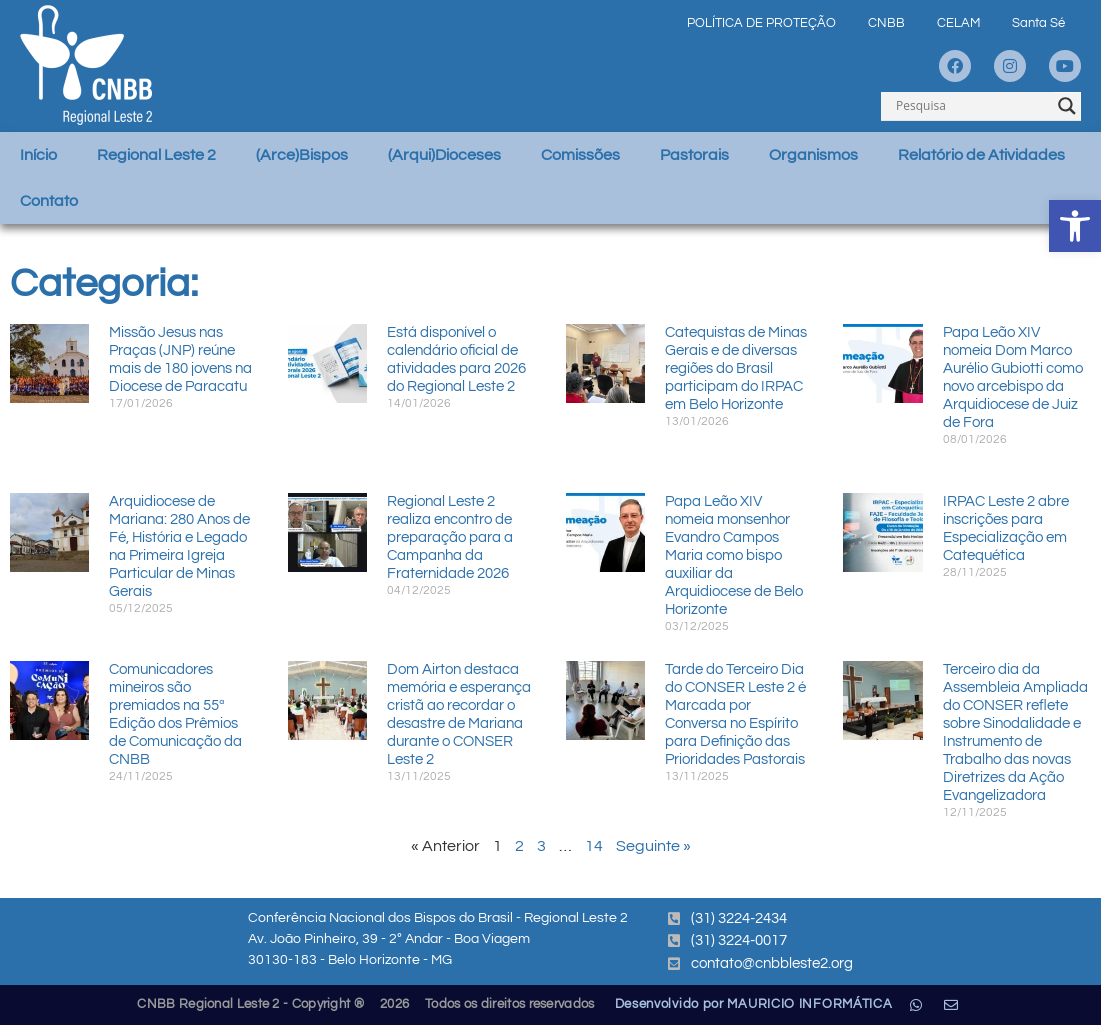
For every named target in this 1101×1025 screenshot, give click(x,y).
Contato (49, 201)
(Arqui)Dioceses (444, 155)
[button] (1075, 226)
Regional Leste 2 (156, 155)
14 (594, 846)
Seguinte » (653, 846)
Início (38, 155)
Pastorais (694, 155)
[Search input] (972, 106)
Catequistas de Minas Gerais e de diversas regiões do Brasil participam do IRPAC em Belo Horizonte (736, 368)
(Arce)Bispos (302, 155)
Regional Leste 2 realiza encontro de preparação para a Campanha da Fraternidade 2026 (450, 537)
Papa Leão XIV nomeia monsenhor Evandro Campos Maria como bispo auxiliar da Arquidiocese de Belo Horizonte (734, 555)
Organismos (813, 155)
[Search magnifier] (1067, 106)
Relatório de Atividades (981, 155)
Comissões (580, 155)
